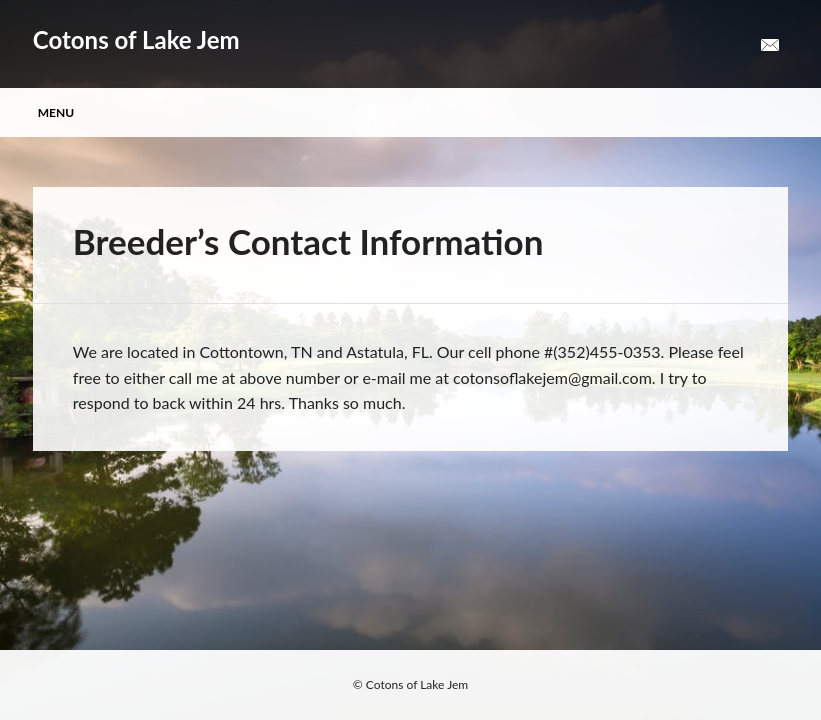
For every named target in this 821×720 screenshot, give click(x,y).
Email (770, 45)
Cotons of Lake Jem (136, 39)
